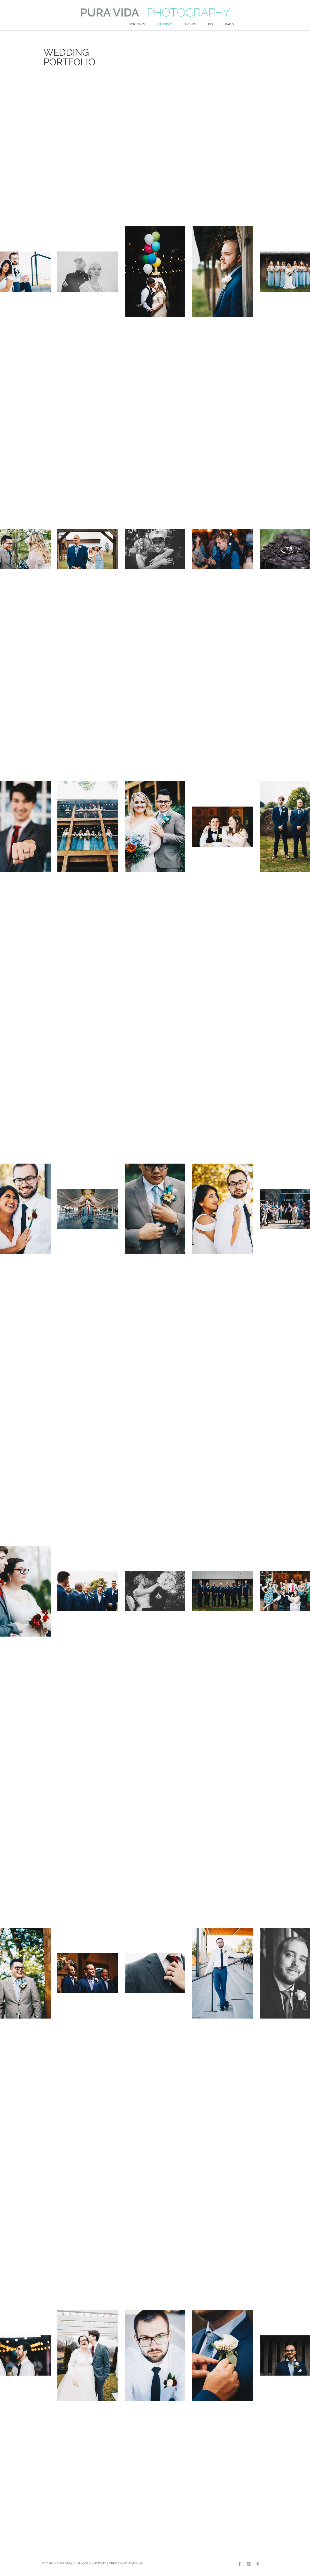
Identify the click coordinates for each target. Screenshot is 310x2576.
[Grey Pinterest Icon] (258, 2563)
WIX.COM (137, 2563)
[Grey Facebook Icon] (239, 2563)
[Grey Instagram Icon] (248, 2563)
